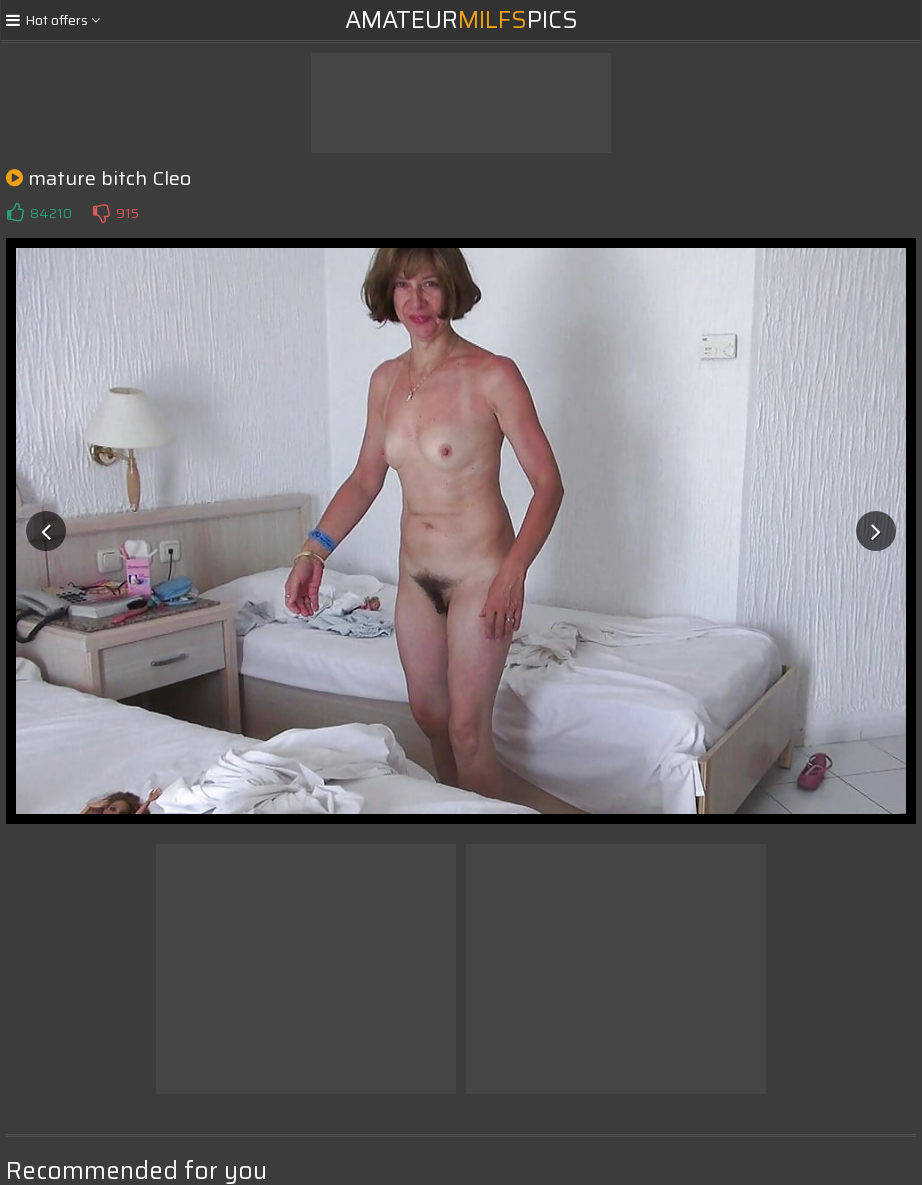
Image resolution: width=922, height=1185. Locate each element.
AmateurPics (461, 20)
